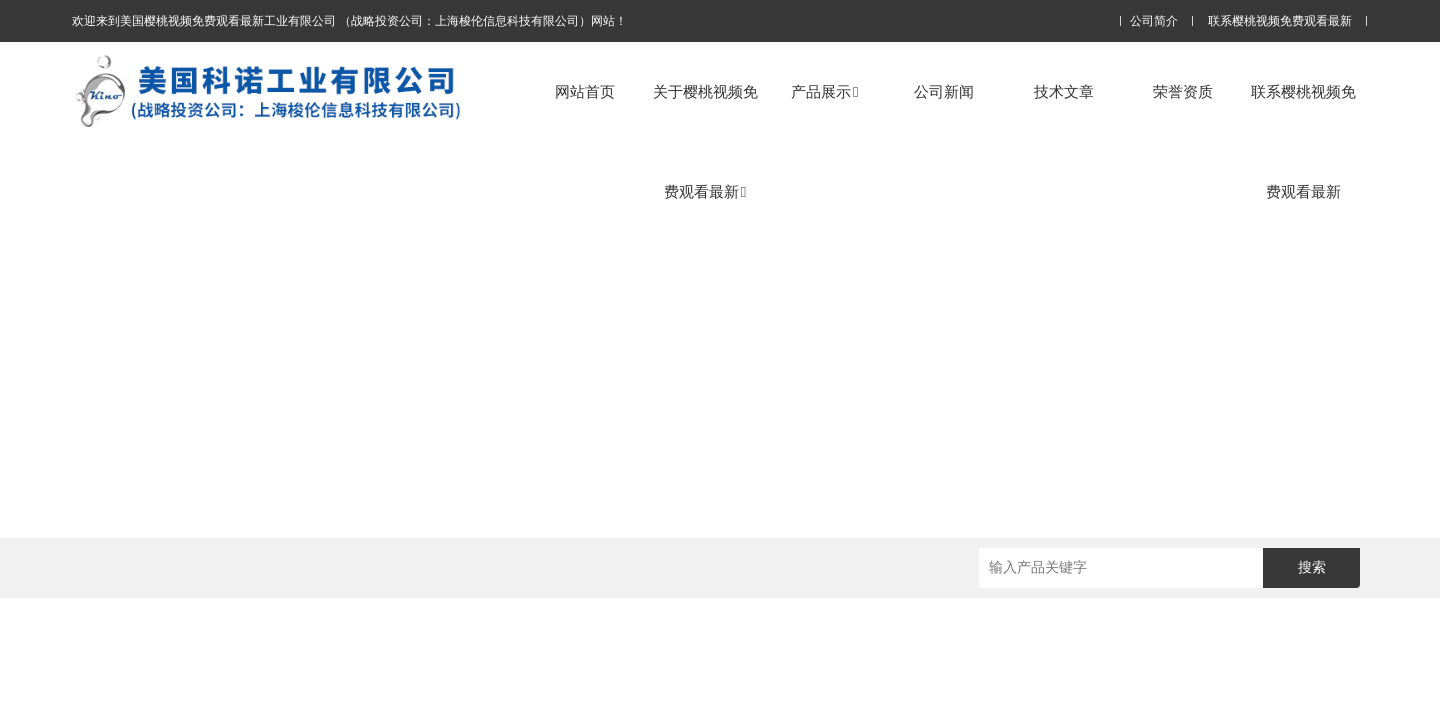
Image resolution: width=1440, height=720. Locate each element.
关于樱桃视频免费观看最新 (705, 141)
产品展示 (824, 91)
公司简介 (1154, 21)
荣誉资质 (1183, 91)
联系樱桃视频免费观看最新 (1280, 21)
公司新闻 (944, 91)
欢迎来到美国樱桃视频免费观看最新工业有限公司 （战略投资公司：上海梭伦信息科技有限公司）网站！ (349, 21)
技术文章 (1064, 91)
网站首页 (585, 91)
